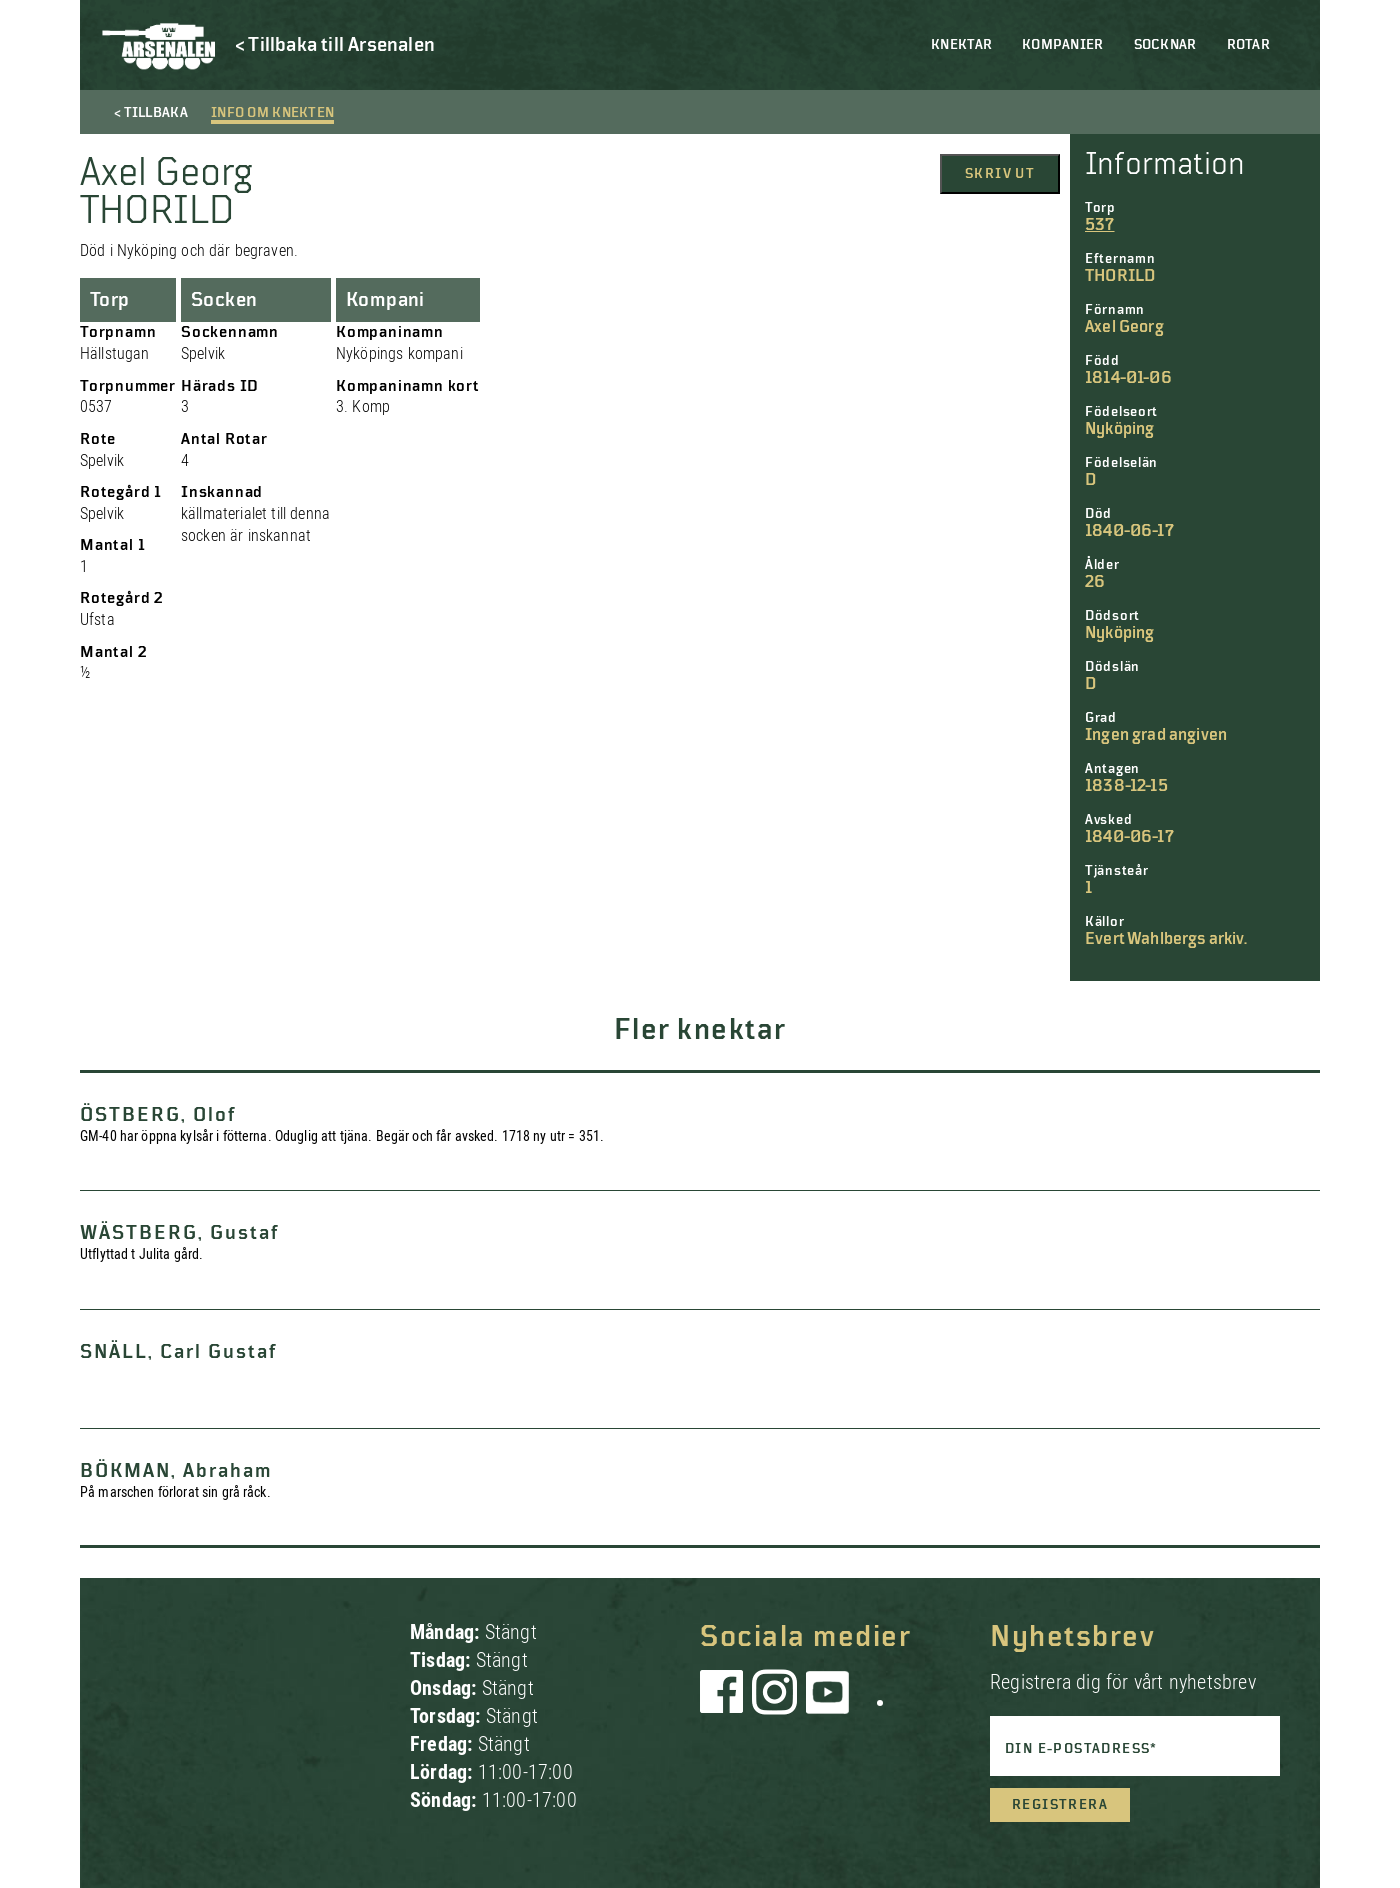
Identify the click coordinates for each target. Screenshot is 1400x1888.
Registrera (1060, 1805)
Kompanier (1063, 45)
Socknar (1165, 45)
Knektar (961, 45)
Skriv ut (1000, 174)
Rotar (1248, 45)
